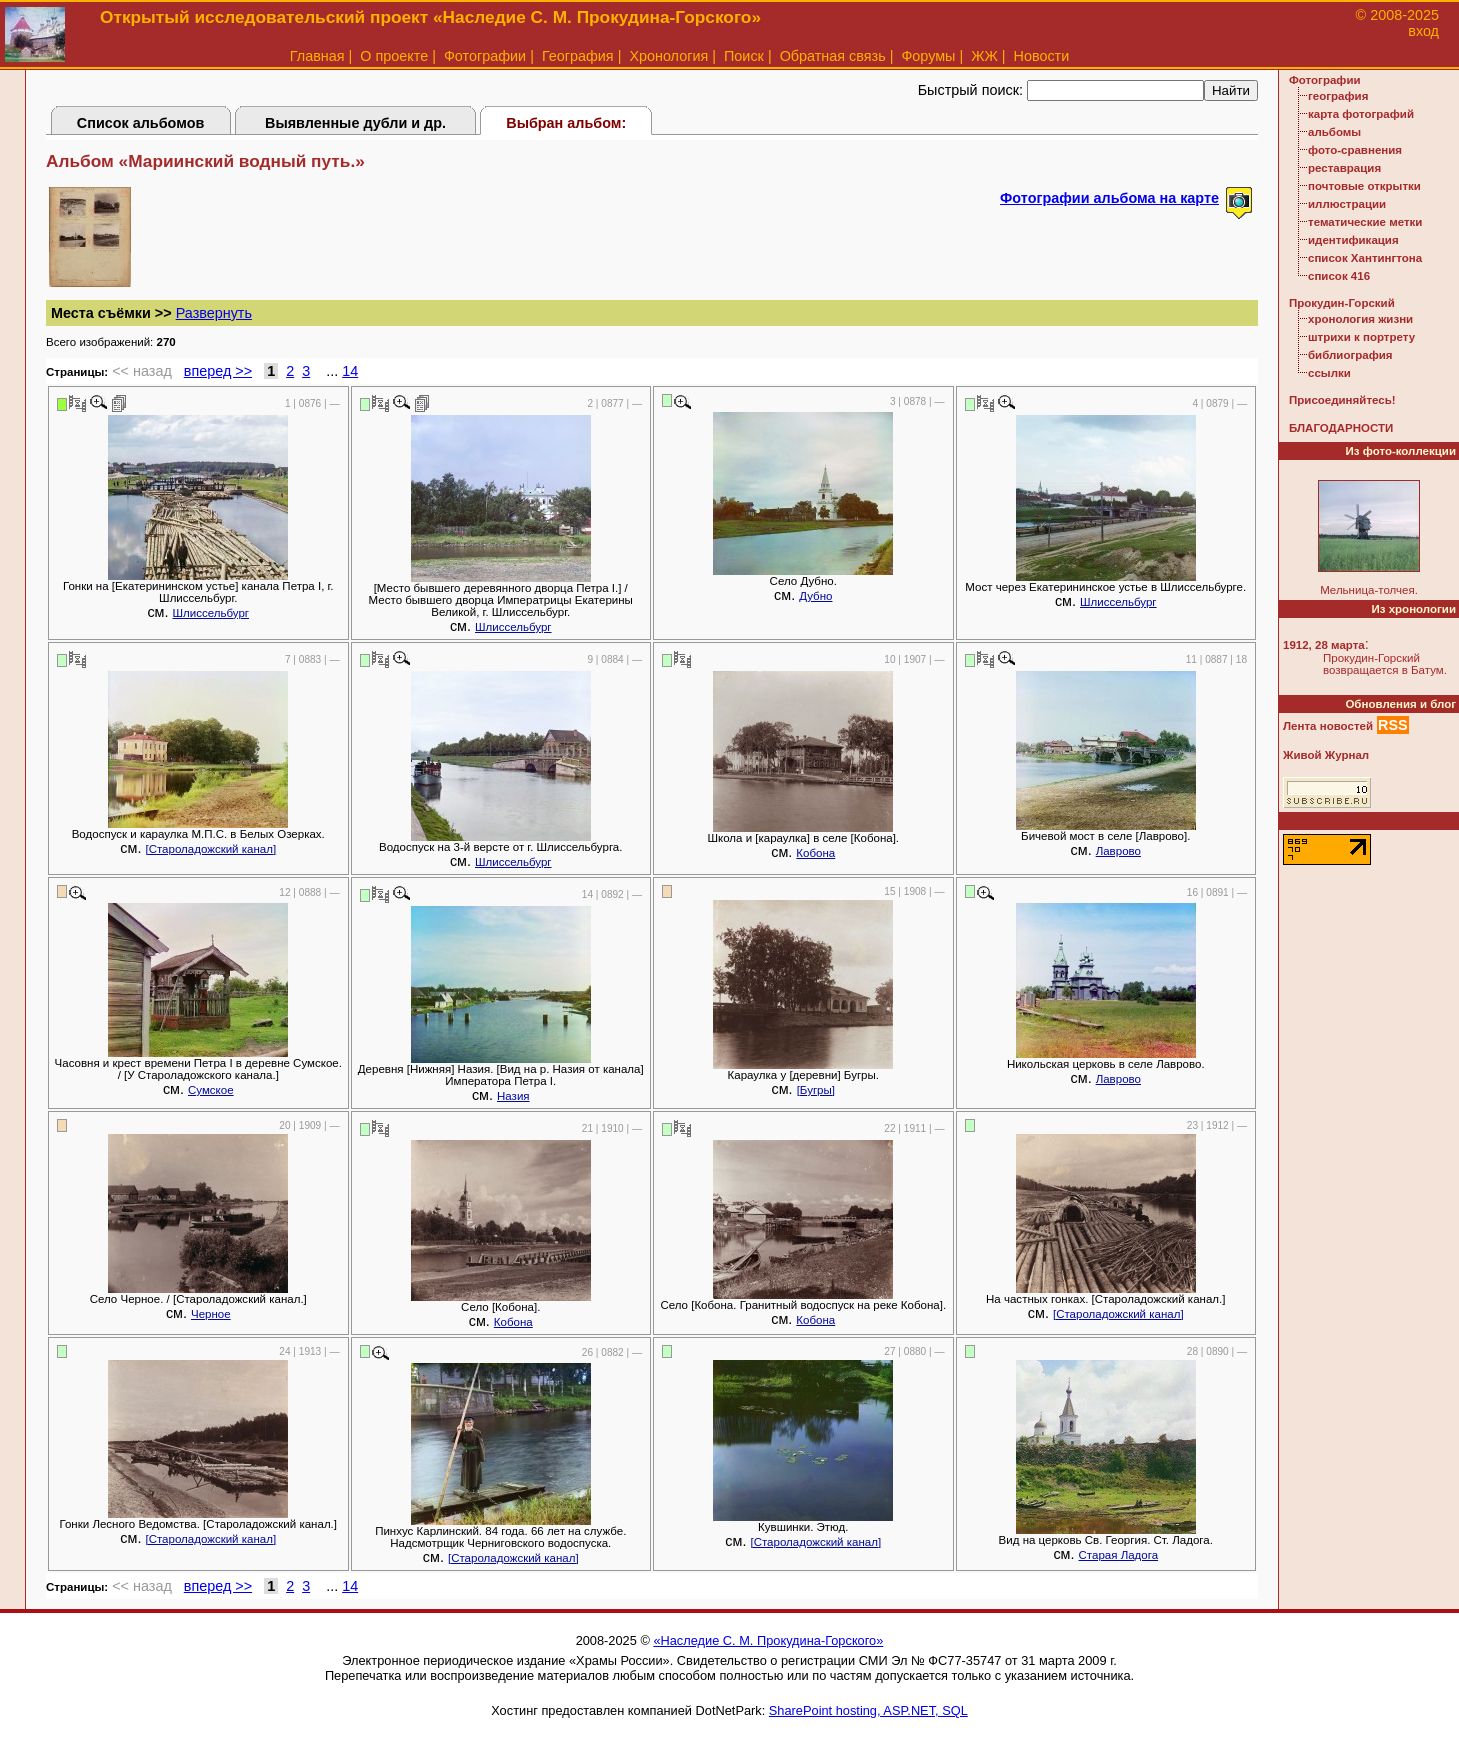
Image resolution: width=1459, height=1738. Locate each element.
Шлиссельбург (211, 613)
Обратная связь (833, 56)
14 (350, 371)
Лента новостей (1328, 726)
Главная (317, 56)
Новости (1042, 56)
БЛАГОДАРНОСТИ (1341, 428)
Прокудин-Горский (1342, 303)
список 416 (1339, 276)
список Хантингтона (1365, 258)
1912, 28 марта (1324, 645)
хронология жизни (1360, 319)
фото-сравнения (1355, 150)
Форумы (928, 56)
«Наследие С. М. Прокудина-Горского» (768, 1640)
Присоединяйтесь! (1342, 400)
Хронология (668, 56)
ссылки (1329, 373)
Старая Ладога (1119, 1555)
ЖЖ (984, 56)
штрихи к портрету (1361, 337)
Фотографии (485, 56)
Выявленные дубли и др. (355, 123)
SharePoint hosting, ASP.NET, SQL (868, 1710)
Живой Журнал (1326, 755)
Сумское (211, 1090)
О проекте (394, 56)
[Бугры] (816, 1090)
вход (1423, 31)
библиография (1350, 355)
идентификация (1353, 240)
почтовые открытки (1364, 186)
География (578, 56)
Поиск (744, 56)
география (1338, 96)
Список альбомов (141, 123)
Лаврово (1118, 851)
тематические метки (1365, 222)
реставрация (1344, 168)
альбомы (1334, 132)
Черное (211, 1314)
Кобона (815, 853)
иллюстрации (1347, 204)
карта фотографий (1361, 114)
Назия (513, 1096)
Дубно (815, 596)
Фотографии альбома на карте (1109, 198)
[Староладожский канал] (210, 849)
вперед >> (218, 371)
